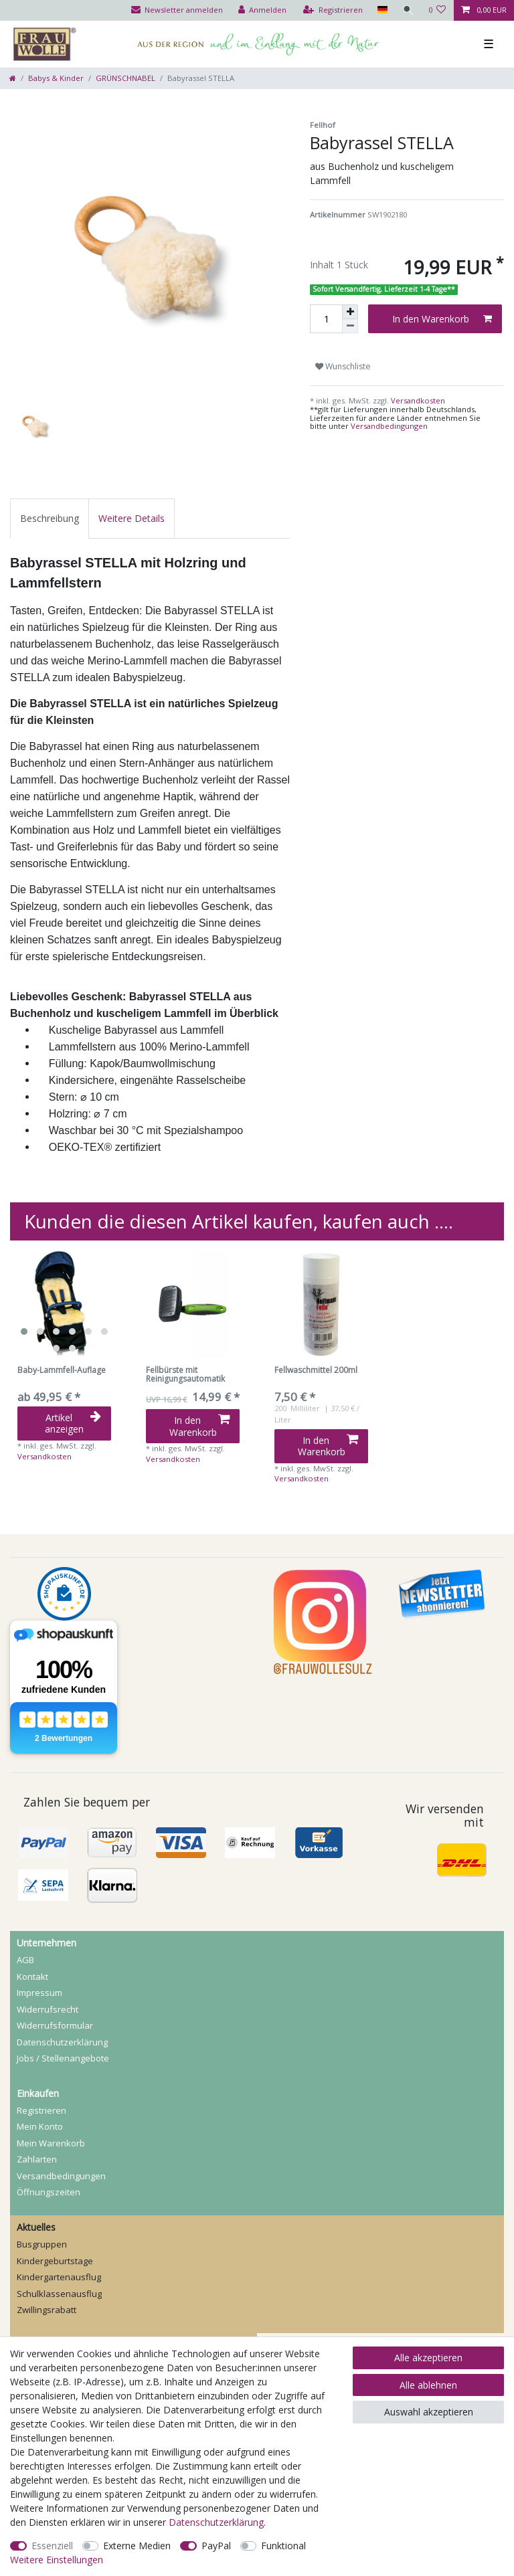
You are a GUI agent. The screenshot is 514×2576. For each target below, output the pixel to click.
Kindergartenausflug (59, 2277)
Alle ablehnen (428, 2385)
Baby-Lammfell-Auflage (61, 1371)
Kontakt (32, 1976)
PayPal (216, 2545)
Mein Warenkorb (51, 2143)
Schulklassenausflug (59, 2294)
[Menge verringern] (350, 326)
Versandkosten (417, 400)
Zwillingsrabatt (46, 2310)
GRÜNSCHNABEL (125, 78)
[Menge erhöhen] (350, 311)
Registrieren (41, 2110)
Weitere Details (131, 518)
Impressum (39, 1993)
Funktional (283, 2545)
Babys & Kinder (56, 78)
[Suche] (407, 10)
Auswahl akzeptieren (428, 2411)
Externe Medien (137, 2545)
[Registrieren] (332, 10)
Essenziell (52, 2545)
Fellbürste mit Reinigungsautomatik (185, 1375)
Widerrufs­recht (47, 2009)
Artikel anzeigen (73, 1423)
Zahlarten (37, 2159)
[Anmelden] (261, 10)
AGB (25, 1960)
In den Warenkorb (442, 318)
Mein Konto (40, 2126)
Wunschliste (343, 366)
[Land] (381, 10)
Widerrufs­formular (55, 2025)
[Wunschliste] (437, 10)
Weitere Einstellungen (56, 2559)
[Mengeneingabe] (326, 318)
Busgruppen (42, 2244)
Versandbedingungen (389, 426)
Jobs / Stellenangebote (63, 2058)
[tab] (49, 518)
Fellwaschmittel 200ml (315, 1371)
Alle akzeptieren (428, 2357)
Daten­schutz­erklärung (62, 2042)
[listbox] (64, 1304)
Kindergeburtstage (55, 2261)
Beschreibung (49, 518)
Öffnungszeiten (48, 2192)
